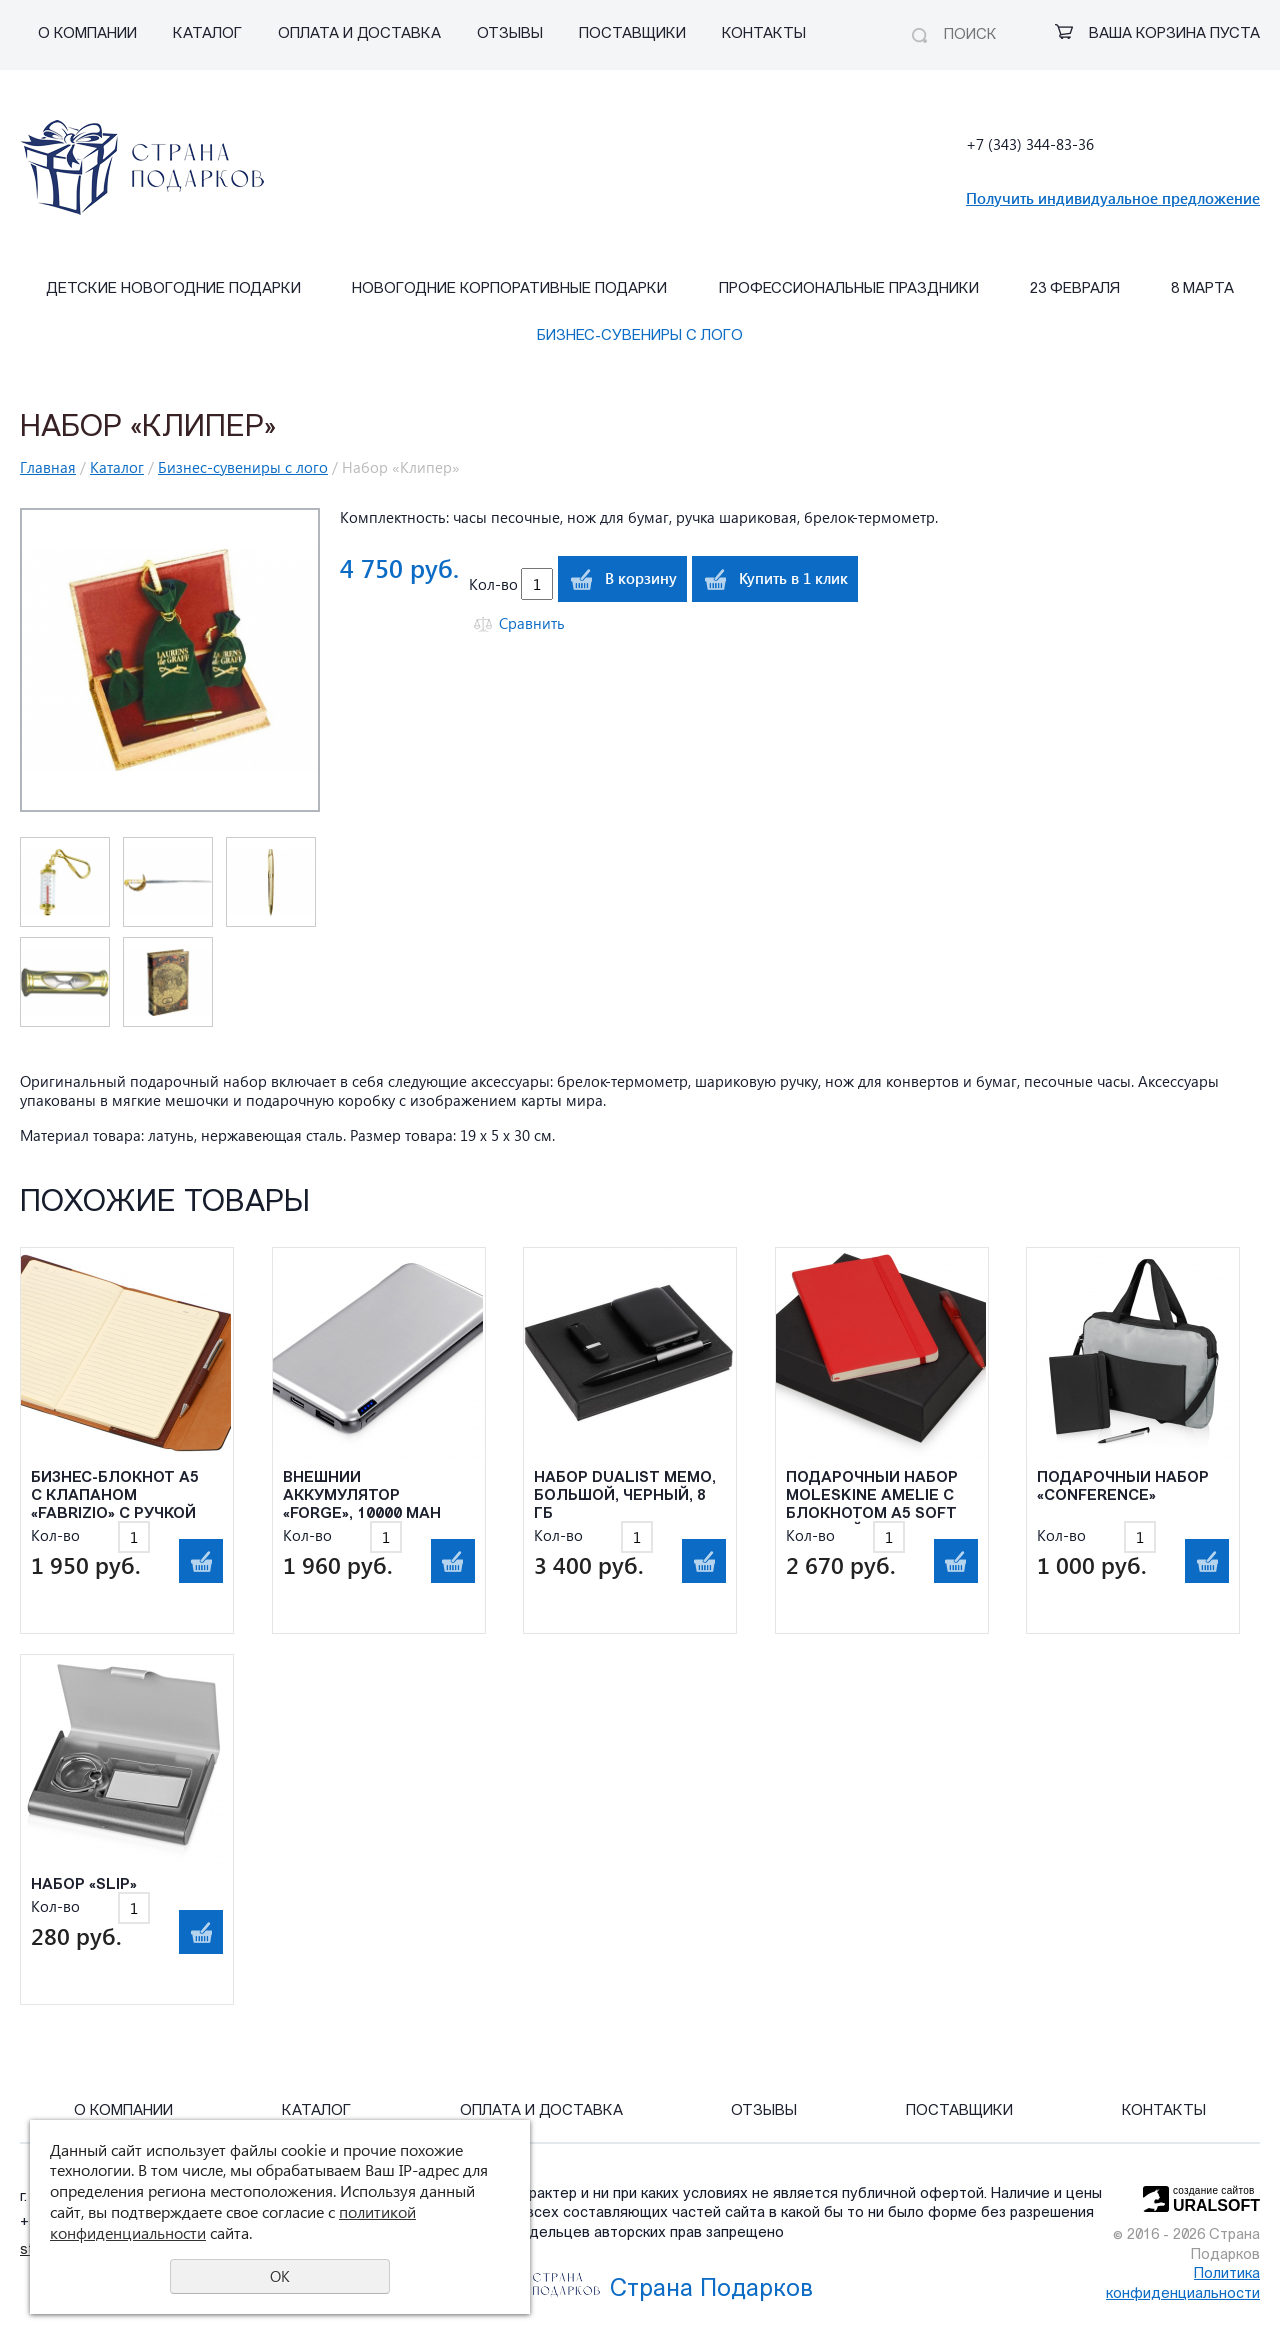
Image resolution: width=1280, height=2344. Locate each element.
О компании (87, 34)
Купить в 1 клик (793, 578)
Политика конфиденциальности (1183, 2284)
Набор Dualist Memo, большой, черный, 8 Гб (625, 1496)
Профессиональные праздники (849, 289)
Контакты (764, 34)
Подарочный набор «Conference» (1123, 1487)
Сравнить (532, 623)
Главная (48, 467)
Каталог (207, 34)
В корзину (641, 578)
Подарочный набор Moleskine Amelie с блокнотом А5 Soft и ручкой (872, 1497)
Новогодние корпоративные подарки (509, 289)
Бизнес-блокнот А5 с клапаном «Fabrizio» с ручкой (115, 1496)
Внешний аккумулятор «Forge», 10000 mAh (362, 1496)
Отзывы (510, 34)
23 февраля (1075, 289)
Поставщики (632, 34)
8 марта (1202, 289)
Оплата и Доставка (359, 34)
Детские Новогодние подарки (173, 289)
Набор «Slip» (84, 1885)
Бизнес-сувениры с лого (640, 336)
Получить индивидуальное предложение (1113, 198)
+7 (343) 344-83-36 (1030, 144)
